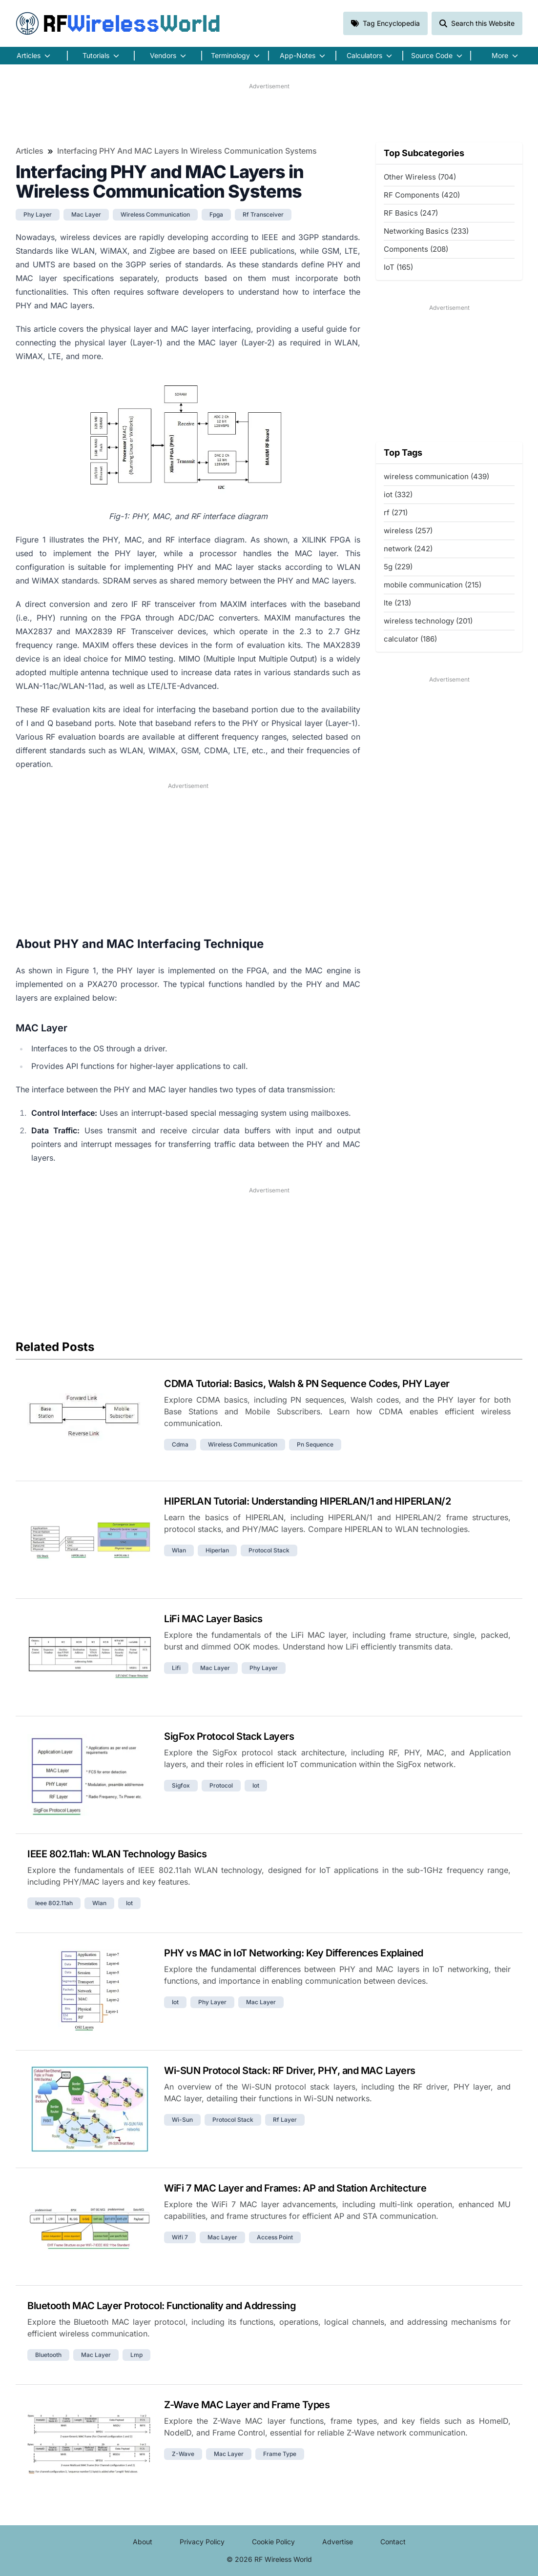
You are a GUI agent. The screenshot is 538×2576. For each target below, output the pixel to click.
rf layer (285, 2119)
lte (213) (397, 602)
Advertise (337, 2541)
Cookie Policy (273, 2541)
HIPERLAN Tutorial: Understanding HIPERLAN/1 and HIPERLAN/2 (307, 1501)
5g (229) (398, 566)
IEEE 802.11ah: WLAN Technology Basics (117, 1854)
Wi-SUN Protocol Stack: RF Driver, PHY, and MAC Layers (289, 2070)
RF (118, 23)
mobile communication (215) (432, 584)
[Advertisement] (269, 113)
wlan (179, 1550)
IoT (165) (398, 267)
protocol (221, 1785)
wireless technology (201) (428, 620)
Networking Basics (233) (426, 231)
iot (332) (398, 494)
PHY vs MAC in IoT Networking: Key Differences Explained (293, 1953)
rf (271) (396, 512)
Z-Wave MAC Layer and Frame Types (247, 2405)
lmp (136, 2354)
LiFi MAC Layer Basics (213, 1619)
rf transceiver (263, 214)
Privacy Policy (202, 2541)
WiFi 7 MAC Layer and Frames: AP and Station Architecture (295, 2188)
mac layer (86, 214)
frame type (279, 2453)
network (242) (408, 548)
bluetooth (48, 2354)
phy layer (37, 214)
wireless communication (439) (436, 476)
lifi (176, 1667)
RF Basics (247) (411, 213)
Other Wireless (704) (420, 176)
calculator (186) (410, 639)
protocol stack (269, 1550)
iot (255, 1785)
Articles (29, 151)
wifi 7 (180, 2237)
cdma (180, 1444)
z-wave (183, 2453)
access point (275, 2237)
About (142, 2541)
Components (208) (416, 249)
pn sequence (315, 1444)
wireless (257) (408, 530)
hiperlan (217, 1550)
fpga (216, 214)
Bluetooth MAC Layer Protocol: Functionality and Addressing (161, 2306)
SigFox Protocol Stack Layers (229, 1736)
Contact (393, 2541)
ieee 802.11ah (54, 1903)
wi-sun (182, 2119)
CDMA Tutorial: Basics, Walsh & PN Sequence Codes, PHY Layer (307, 1383)
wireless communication (155, 214)
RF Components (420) (422, 195)
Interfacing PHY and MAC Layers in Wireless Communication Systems (187, 151)
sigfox (181, 1785)
